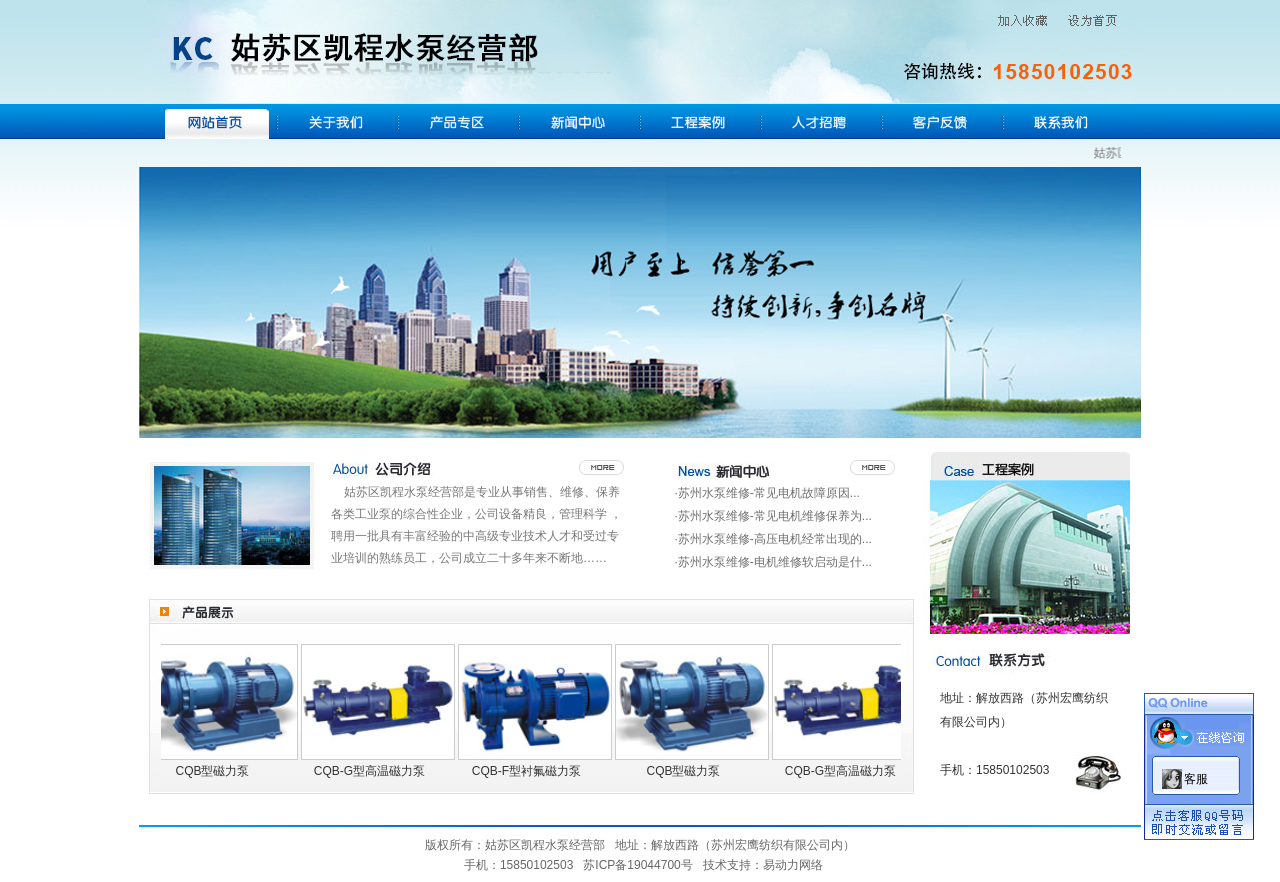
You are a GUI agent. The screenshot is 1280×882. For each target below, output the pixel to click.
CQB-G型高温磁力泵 (373, 771)
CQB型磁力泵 (216, 771)
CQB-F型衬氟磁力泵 (530, 771)
